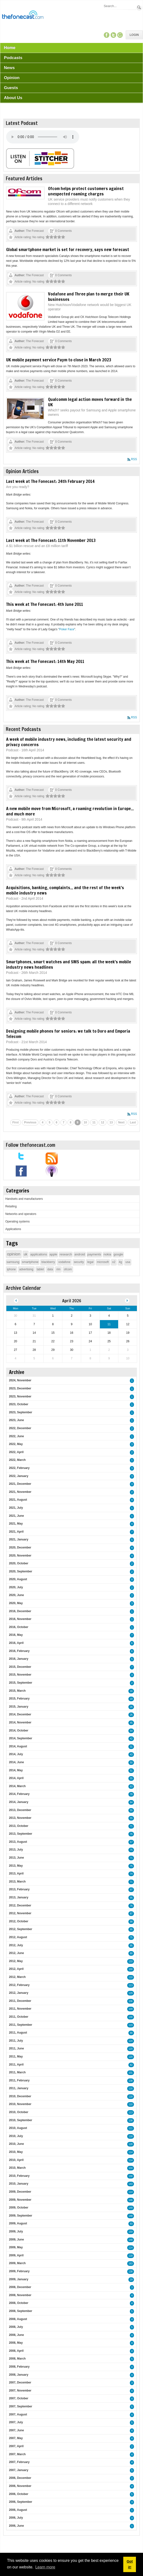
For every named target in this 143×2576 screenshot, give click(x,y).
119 (131, 2025)
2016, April (16, 1643)
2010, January (18, 2183)
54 (131, 1731)
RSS (134, 459)
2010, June (16, 2144)
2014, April (16, 1778)
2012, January (18, 1993)
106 (131, 2001)
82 (131, 2065)
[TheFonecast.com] (22, 15)
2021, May (16, 1523)
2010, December (20, 2096)
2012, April (16, 1969)
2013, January (18, 1897)
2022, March (17, 1460)
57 (131, 1842)
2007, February (19, 2462)
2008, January (18, 2374)
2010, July (16, 2136)
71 (131, 1826)
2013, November (20, 1818)
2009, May (16, 2247)
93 (131, 2223)
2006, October (18, 2494)
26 (131, 1707)
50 (131, 1762)
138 (131, 2080)
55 (131, 1778)
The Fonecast (35, 231)
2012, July (16, 1945)
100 (131, 1969)
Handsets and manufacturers (24, 1199)
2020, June (16, 1595)
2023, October (18, 1404)
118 (131, 2096)
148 (131, 2216)
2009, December (20, 2191)
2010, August (18, 2128)
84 (131, 1802)
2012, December (20, 1905)
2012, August (18, 1937)
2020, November (20, 1555)
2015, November (20, 1674)
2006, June (16, 2525)
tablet (40, 1269)
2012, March (17, 1977)
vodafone (64, 1262)
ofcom (68, 1269)
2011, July (16, 2040)
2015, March (17, 1690)
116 (131, 2088)
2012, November (20, 1913)
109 (131, 2009)
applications (38, 1254)
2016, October (18, 1627)
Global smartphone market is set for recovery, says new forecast (67, 249)
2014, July (16, 1754)
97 (131, 1889)
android (79, 1254)
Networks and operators (20, 1214)
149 (131, 2208)
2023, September (20, 1412)
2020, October (18, 1563)
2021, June (16, 1515)
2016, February (19, 1651)
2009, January (18, 2279)
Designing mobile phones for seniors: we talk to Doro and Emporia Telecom (68, 1033)
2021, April (16, 1531)
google (118, 1254)
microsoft (103, 1262)
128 (131, 2144)
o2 (113, 1262)
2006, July (16, 2517)
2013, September (20, 1833)
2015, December (20, 1667)
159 (131, 2231)
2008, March (17, 2358)
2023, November (20, 1396)
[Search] (119, 6)
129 (131, 1993)
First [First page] (15, 1122)
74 (131, 1874)
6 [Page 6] (56, 1122)
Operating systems (17, 1221)
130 (131, 2017)
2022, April (16, 1452)
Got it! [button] (130, 2564)
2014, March (17, 1786)
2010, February (19, 2176)
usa (127, 1262)
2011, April (16, 2064)
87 (131, 1913)
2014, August (18, 1746)
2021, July (16, 1507)
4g (120, 1262)
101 (131, 2072)
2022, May (16, 1444)
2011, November (20, 2008)
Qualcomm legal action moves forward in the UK (90, 402)
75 (131, 1850)
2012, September (20, 1929)
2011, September (20, 2024)
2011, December (20, 2001)
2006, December (20, 2478)
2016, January (18, 1658)
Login (134, 35)
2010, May (16, 2152)
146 (131, 2200)
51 (131, 1770)
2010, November (20, 2104)
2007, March (17, 2454)
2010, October (18, 2112)
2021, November (20, 1492)
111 (131, 2128)
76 (131, 1834)
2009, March (17, 2263)
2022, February (19, 1468)
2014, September (20, 1738)
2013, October (18, 1826)
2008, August (18, 2319)
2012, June (16, 1953)
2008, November (20, 2295)
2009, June (16, 2239)
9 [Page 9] (77, 1122)
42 (131, 1738)
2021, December (20, 1484)
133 (131, 1961)
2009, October (18, 2207)
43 (131, 1754)
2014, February (19, 1794)
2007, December (20, 2382)
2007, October (18, 2398)
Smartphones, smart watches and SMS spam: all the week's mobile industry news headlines (68, 964)
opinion (13, 1254)
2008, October (18, 2303)
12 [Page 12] (102, 1122)
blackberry (48, 1262)
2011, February (19, 2080)
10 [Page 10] (85, 1122)
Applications (13, 1229)
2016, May (16, 1635)
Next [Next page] (121, 1122)
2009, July (16, 2231)
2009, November (20, 2199)
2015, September (20, 1682)
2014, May (16, 1770)
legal (90, 1262)
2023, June (16, 1420)
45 (131, 1722)
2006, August (18, 2510)
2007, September (20, 2406)
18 (131, 1699)
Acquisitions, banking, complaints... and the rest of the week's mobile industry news (65, 890)
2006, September (20, 2502)
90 (131, 2033)
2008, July (16, 2327)
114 (131, 2152)
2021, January (18, 1539)
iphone (11, 1269)
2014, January (18, 1802)
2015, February (19, 1698)
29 (131, 2279)
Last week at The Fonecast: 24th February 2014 (50, 481)
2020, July (16, 1587)
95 (131, 1897)
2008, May (16, 2342)
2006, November (20, 2486)
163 (131, 2263)
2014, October (18, 1730)
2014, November (20, 1722)
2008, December (20, 2287)
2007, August (18, 2414)
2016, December (20, 1611)
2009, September (20, 2215)
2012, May (16, 1961)
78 (131, 1794)
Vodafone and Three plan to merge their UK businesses (88, 296)
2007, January (18, 2470)
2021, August (18, 1499)
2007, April (16, 2446)
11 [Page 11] (93, 1122)
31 (131, 1746)
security (79, 1262)
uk (26, 1254)
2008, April (16, 2350)
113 (131, 1985)
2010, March (17, 2167)
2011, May (16, 2056)
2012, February (19, 1985)
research (66, 1254)
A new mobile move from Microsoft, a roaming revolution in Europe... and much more (70, 811)
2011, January (18, 2088)
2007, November (20, 2390)
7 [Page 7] (63, 1122)
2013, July (16, 1849)
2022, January (18, 1476)
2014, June (16, 1762)
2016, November (20, 1619)
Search (139, 7)
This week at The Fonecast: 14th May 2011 (45, 661)
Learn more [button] (45, 2567)
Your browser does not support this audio (42, 136)
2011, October (18, 2016)
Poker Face (66, 629)
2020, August (18, 1579)
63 (131, 1786)
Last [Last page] (133, 1122)
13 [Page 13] (111, 1122)
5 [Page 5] (49, 1122)
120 (131, 2048)
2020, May (16, 1603)
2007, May (16, 2438)
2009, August (18, 2223)
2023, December (20, 1388)
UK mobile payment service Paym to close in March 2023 (58, 359)
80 (131, 1953)
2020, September (20, 1571)
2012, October (18, 1921)
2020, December (20, 1547)
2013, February (19, 1889)
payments (94, 1254)
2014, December (20, 1714)
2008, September (20, 2311)
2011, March (17, 2072)
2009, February (19, 2271)
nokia (107, 1254)
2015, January (18, 1706)
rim (58, 1269)
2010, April (16, 2160)
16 (131, 1691)
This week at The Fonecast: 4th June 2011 (44, 604)
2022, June (16, 1436)
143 (131, 2184)
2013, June (16, 1857)
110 (131, 1977)
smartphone (30, 1262)
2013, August (18, 1841)
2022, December (20, 1428)
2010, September (20, 2120)
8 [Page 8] (70, 1122)
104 (131, 2168)
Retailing (11, 1206)
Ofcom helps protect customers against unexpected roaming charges (86, 191)
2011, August (18, 2032)
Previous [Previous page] (30, 1122)
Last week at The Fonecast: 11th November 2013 (51, 540)
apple (53, 1254)
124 (131, 2041)
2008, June (16, 2335)
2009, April (16, 2255)
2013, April (16, 1873)
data (50, 1269)
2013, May (16, 1865)
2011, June (16, 2048)
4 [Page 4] (42, 1122)
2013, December (20, 1810)
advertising (26, 1269)
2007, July (16, 2422)
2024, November (20, 1380)
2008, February (19, 2366)
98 (131, 1921)
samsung (13, 1262)
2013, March (17, 1881)
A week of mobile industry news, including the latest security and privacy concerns (68, 742)
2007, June (16, 2430)
